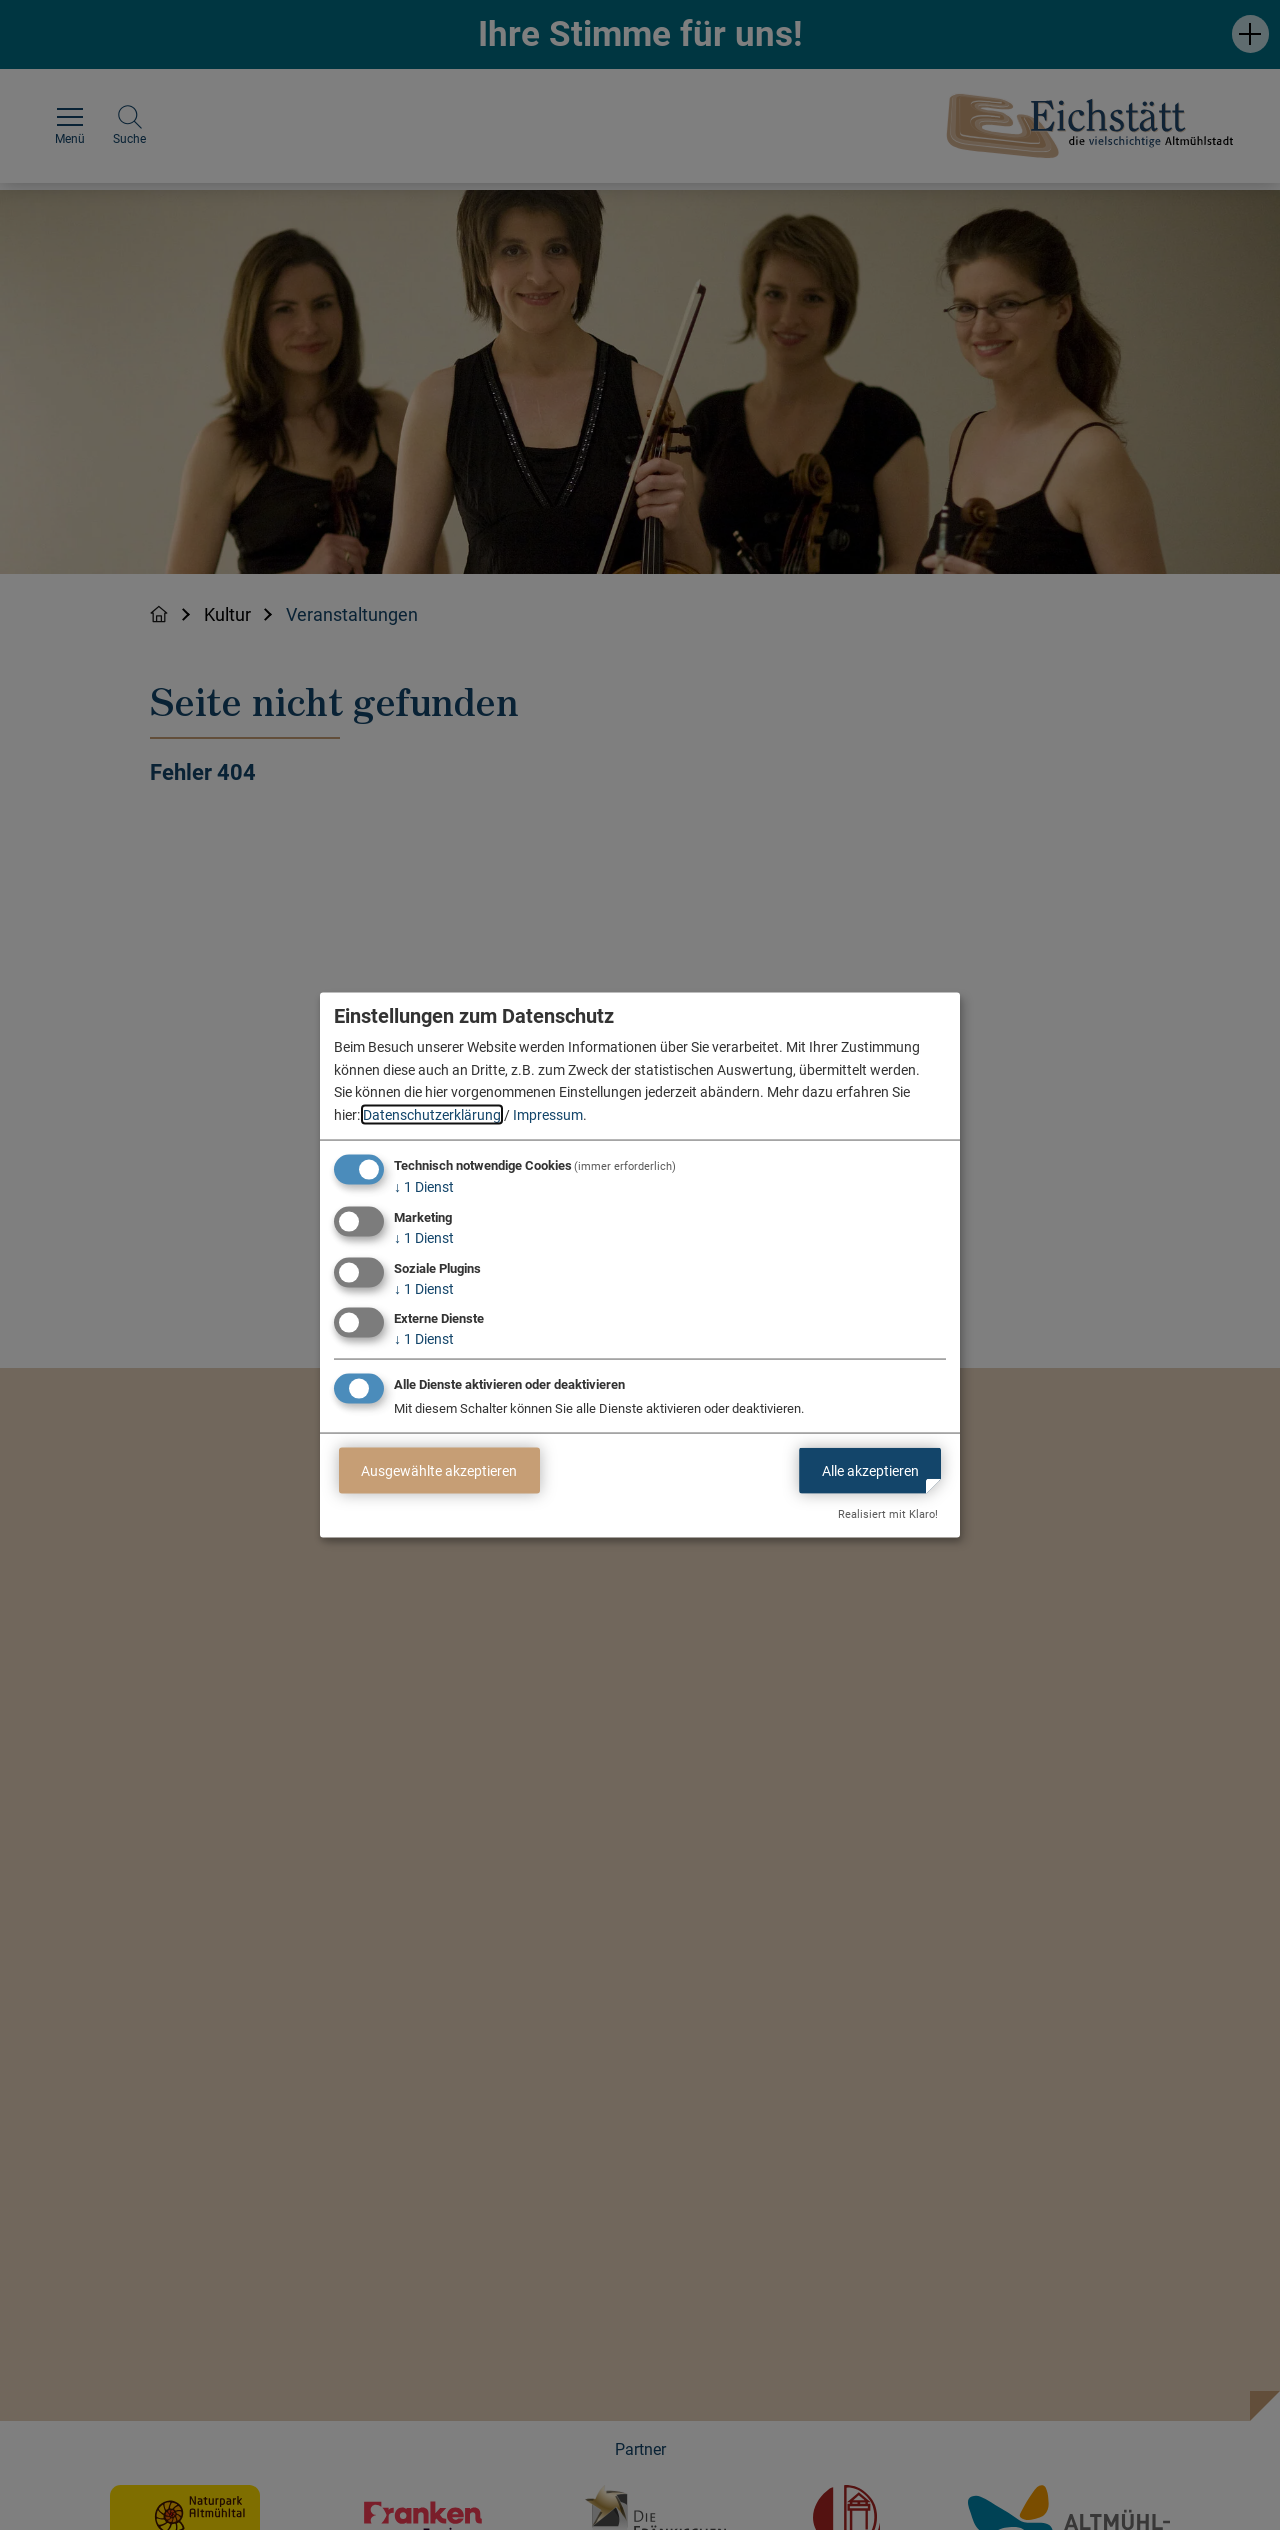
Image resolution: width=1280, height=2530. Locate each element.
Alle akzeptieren (870, 1470)
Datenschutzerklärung (432, 1114)
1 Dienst (424, 1187)
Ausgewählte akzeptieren (439, 1470)
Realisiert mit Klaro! (888, 1514)
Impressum (548, 1114)
